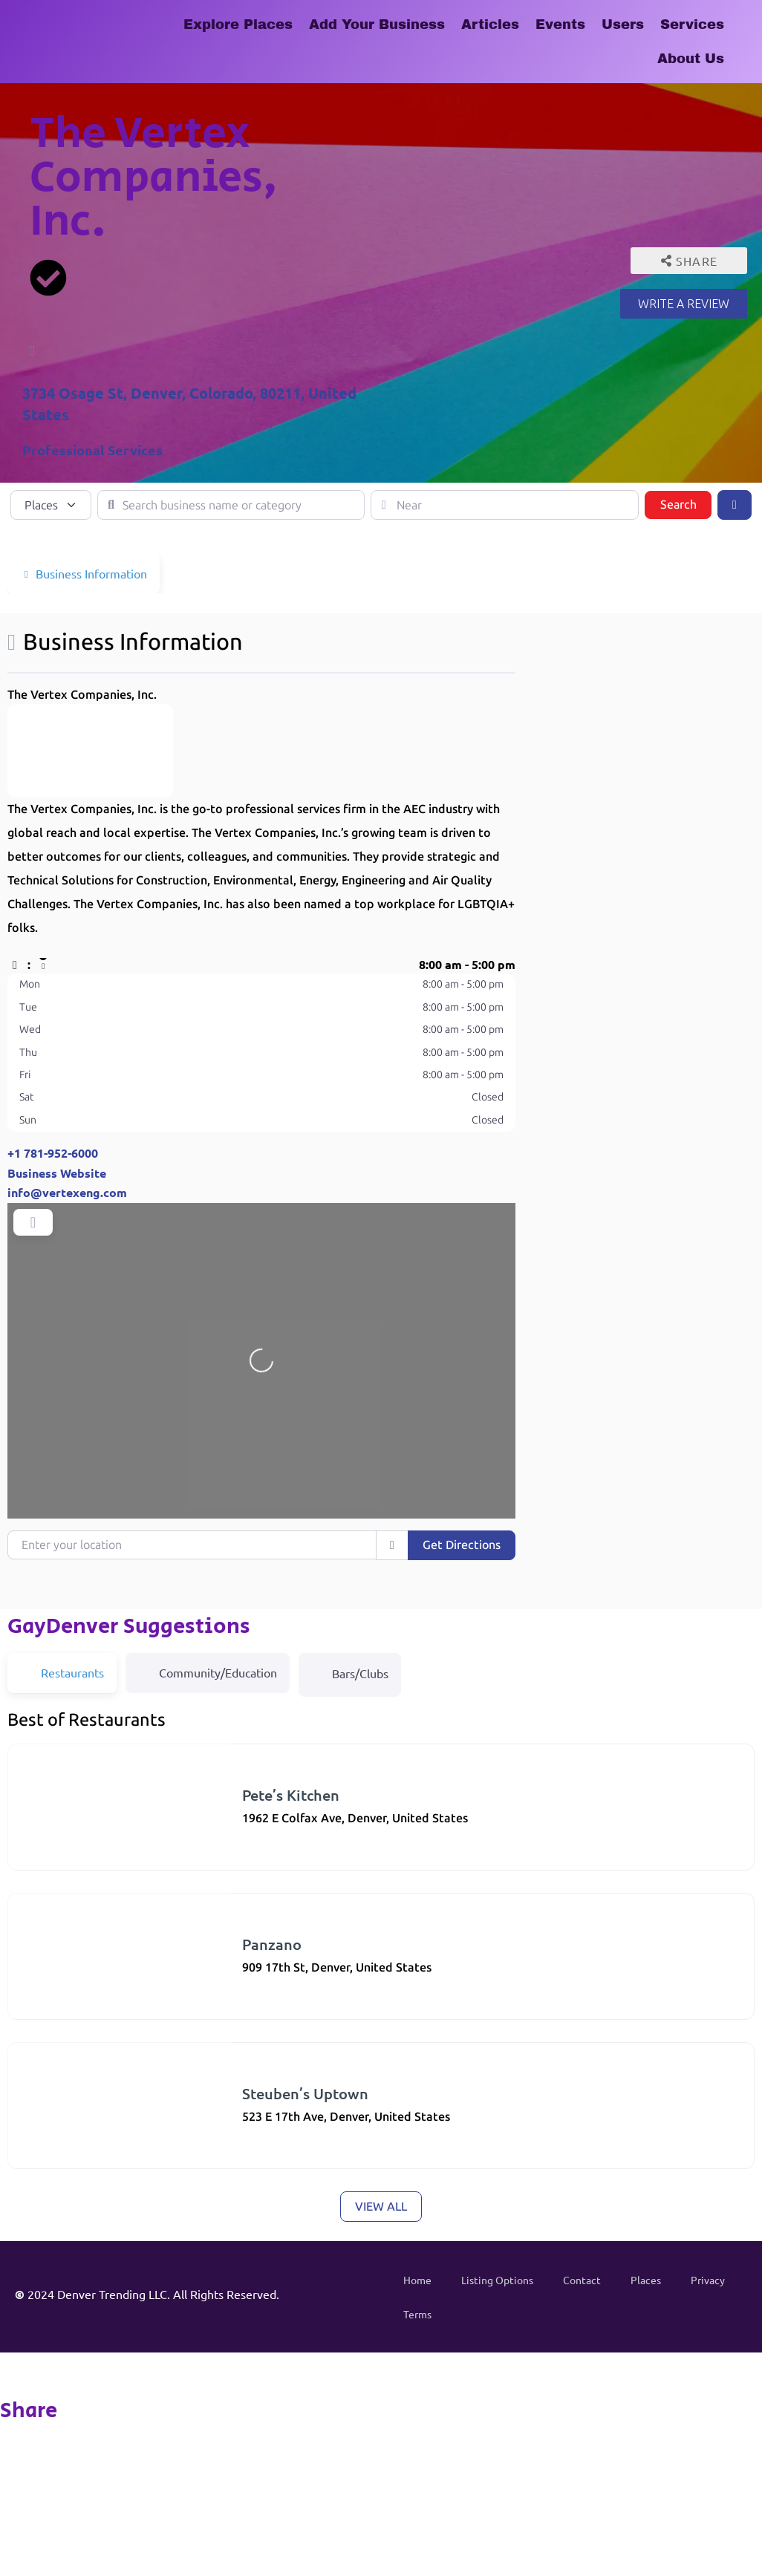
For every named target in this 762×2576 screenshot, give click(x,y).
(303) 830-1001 (56, 2148)
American (46, 2131)
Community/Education (207, 1672)
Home (417, 2279)
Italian (38, 1982)
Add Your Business (377, 24)
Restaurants (104, 1833)
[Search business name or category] (231, 505)
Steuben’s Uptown (305, 2093)
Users (623, 24)
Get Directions (462, 1545)
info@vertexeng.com (67, 1192)
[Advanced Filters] (734, 505)
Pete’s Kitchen (290, 1794)
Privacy (708, 2279)
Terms (417, 2314)
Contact (582, 2279)
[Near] (505, 505)
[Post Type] (50, 505)
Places (646, 2279)
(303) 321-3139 (56, 1849)
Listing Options (497, 2279)
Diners (39, 1833)
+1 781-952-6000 (52, 1153)
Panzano (272, 1944)
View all (381, 2207)
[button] (261, 964)
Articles (490, 24)
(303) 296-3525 (56, 1998)
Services (692, 24)
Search (685, 503)
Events (560, 24)
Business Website (56, 1173)
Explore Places (238, 24)
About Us (690, 58)
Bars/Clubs (349, 1672)
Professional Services (92, 449)
